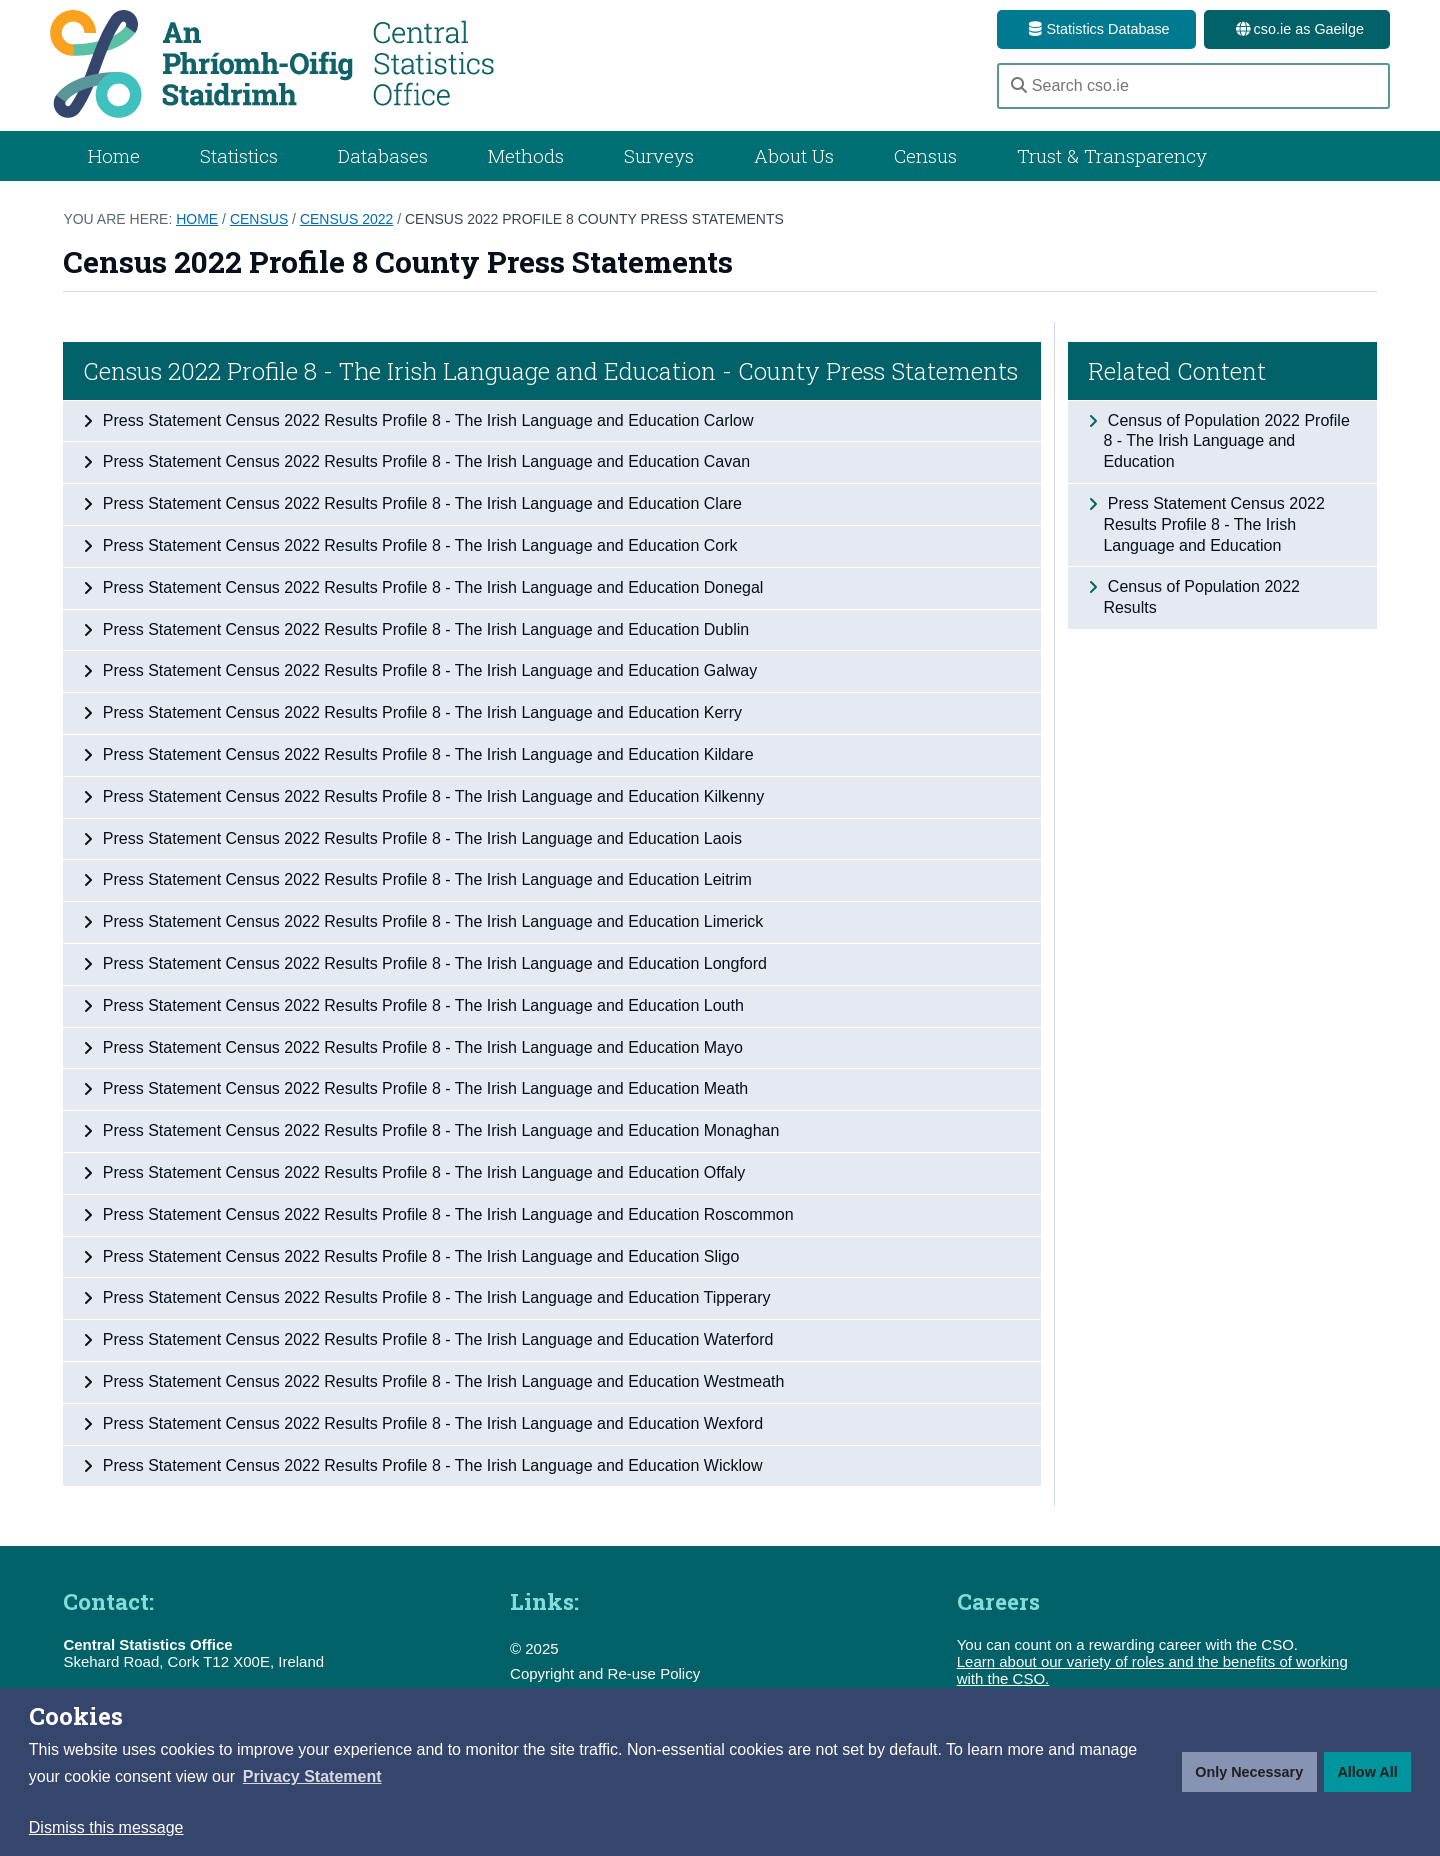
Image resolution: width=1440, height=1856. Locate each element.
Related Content (1177, 371)
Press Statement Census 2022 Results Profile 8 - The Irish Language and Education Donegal (430, 587)
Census (925, 155)
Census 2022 (346, 219)
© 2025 (534, 1648)
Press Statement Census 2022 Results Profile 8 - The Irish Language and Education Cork (417, 545)
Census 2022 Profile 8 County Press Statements (594, 219)
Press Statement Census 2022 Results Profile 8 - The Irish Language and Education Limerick (430, 921)
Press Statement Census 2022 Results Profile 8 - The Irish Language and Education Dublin (423, 629)
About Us (794, 155)
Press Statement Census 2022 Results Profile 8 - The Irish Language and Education (1213, 524)
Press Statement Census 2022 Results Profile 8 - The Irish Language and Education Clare (420, 503)
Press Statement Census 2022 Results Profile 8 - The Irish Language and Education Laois (420, 838)
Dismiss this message (106, 1827)
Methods (526, 155)
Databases (383, 155)
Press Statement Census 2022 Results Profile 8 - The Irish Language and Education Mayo (420, 1047)
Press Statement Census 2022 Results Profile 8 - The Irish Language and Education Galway (427, 670)
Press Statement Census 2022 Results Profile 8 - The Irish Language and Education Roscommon (445, 1214)
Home (114, 155)
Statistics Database (1096, 29)
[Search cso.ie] (1193, 86)
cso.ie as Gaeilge (1297, 29)
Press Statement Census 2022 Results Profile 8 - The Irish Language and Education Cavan (424, 461)
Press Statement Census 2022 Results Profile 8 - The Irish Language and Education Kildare (425, 754)
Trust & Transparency (1112, 155)
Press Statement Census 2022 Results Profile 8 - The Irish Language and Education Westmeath (441, 1381)
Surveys (659, 155)
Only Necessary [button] (1249, 1772)
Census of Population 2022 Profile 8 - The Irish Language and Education (1226, 441)
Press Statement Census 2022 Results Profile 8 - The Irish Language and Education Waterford (435, 1339)
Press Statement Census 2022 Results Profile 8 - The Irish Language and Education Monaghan (438, 1130)
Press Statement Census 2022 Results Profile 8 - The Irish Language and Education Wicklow (430, 1465)
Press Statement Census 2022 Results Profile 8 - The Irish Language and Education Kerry (420, 712)
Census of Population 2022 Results (1201, 597)
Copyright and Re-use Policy (605, 1673)
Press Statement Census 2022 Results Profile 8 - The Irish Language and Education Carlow (425, 420)
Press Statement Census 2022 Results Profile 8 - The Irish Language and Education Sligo (418, 1256)
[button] (312, 1777)
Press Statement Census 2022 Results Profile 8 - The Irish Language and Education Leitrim (424, 879)
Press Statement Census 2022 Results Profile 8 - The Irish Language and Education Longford (432, 963)
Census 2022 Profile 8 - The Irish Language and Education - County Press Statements (550, 371)
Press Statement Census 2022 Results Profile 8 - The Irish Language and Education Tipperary (434, 1297)
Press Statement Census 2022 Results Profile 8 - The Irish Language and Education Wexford (430, 1423)
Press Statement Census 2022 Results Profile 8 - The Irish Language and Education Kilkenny (431, 796)
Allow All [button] (1367, 1772)
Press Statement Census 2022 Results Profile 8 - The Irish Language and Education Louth (420, 1005)
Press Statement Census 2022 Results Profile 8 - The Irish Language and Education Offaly (421, 1172)
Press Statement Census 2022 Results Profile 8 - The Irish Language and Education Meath (423, 1088)
